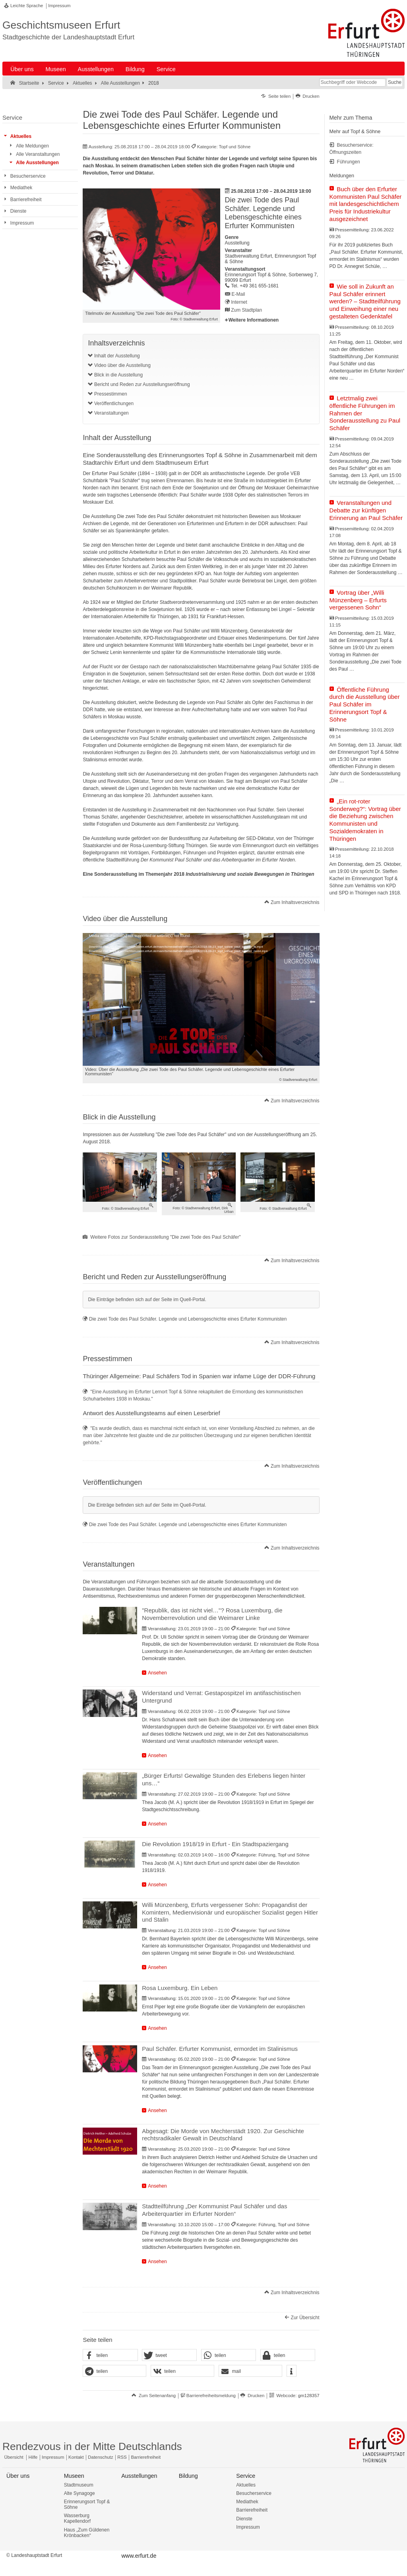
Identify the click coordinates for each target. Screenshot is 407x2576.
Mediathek (247, 2501)
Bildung (135, 69)
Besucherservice (253, 2493)
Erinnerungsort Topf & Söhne (87, 2504)
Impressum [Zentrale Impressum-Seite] (53, 2457)
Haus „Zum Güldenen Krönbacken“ (87, 2532)
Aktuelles (246, 2485)
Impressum (59, 5)
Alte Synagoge (79, 2493)
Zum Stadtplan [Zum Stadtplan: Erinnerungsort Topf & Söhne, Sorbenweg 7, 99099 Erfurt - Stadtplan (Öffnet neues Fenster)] (246, 310)
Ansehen (157, 1673)
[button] (110, 2355)
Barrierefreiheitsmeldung (211, 2395)
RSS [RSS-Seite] (121, 2457)
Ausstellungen (96, 69)
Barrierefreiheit (251, 2510)
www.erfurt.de (138, 2556)
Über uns (21, 69)
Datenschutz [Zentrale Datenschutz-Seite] (100, 2457)
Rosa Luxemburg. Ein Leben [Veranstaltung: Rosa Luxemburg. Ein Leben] (179, 1987)
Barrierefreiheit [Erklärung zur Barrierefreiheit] (146, 2457)
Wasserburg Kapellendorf (77, 2518)
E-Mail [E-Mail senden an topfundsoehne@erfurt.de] (238, 294)
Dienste (244, 2519)
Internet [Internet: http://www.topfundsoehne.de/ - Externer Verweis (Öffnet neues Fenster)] (239, 302)
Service (166, 69)
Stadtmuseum (78, 2485)
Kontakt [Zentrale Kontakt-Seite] (76, 2457)
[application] (201, 999)
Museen (56, 69)
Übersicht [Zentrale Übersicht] (13, 2457)
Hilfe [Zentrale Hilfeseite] (33, 2457)
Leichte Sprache (26, 5)
